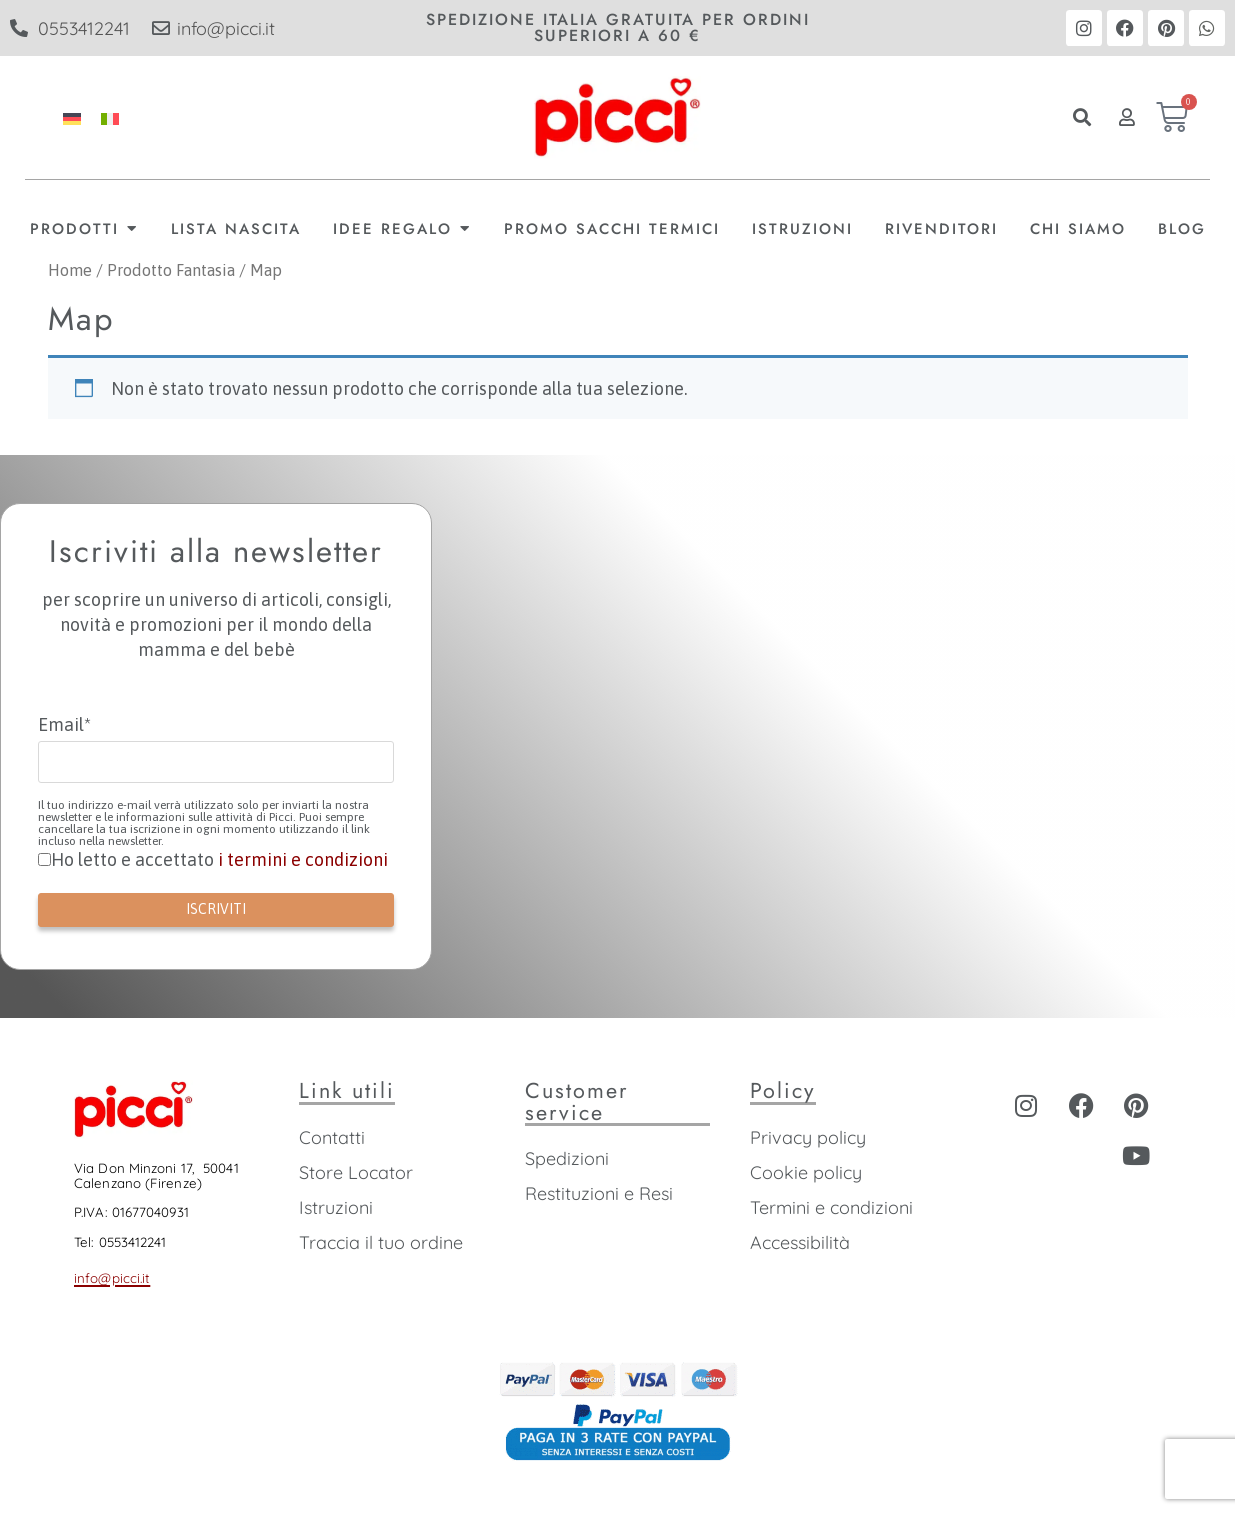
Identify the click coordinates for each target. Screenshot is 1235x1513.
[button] (1081, 117)
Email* (64, 725)
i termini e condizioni (303, 859)
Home (70, 270)
